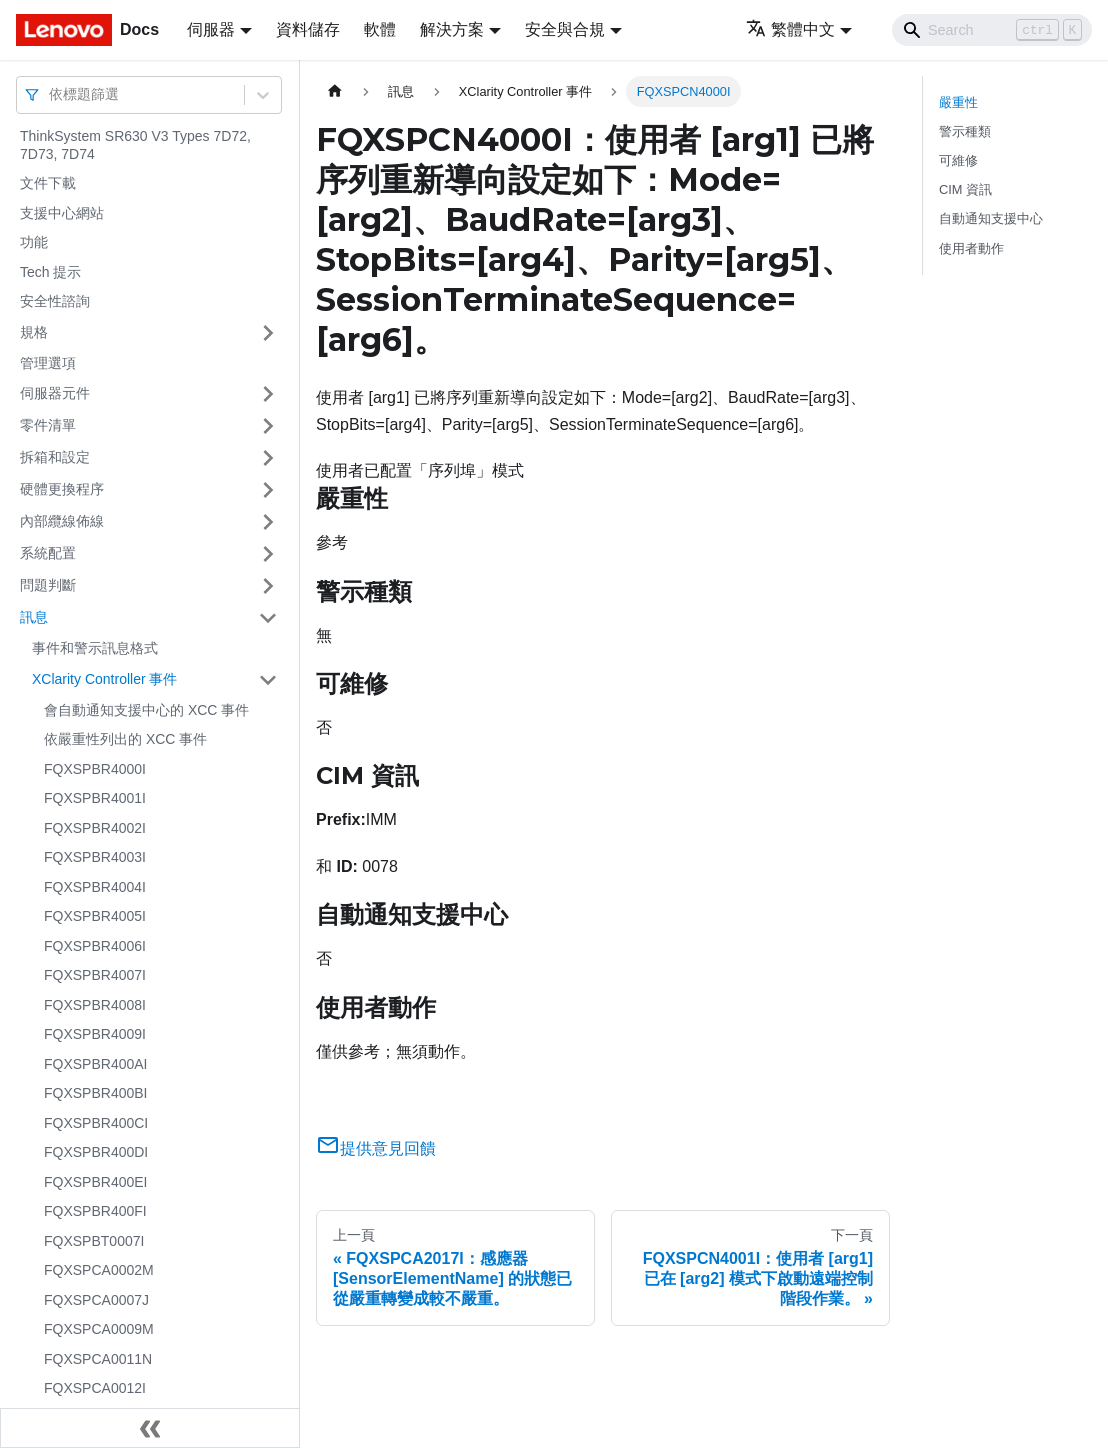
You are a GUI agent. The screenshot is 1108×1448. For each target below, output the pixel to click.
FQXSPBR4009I (95, 1034)
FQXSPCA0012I (95, 1388)
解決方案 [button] (452, 29)
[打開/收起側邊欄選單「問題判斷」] (268, 586)
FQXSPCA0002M (99, 1270)
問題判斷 (48, 585)
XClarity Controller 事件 (104, 679)
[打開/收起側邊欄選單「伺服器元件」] (268, 394)
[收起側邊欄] (150, 1428)
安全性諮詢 (55, 301)
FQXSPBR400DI (96, 1152)
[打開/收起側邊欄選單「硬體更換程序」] (268, 490)
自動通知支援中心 (991, 218)
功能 (34, 242)
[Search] (992, 30)
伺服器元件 (55, 393)
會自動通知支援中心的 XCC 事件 (146, 710)
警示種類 (965, 131)
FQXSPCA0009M (99, 1329)
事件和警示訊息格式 (95, 648)
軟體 (380, 29)
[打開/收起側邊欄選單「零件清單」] (268, 426)
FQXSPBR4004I (95, 887)
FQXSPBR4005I (95, 916)
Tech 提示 (50, 272)
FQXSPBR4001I (95, 798)
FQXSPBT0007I (94, 1241)
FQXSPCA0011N (98, 1359)
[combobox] (51, 94)
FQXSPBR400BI (96, 1093)
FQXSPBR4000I (95, 769)
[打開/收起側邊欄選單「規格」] (268, 333)
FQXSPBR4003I (95, 857)
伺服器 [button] (211, 29)
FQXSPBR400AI (96, 1064)
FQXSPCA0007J (96, 1300)
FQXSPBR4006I (95, 946)
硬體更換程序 (62, 489)
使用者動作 (971, 248)
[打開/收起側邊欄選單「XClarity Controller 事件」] (268, 680)
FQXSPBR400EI (96, 1182)
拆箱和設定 (55, 457)
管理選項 (48, 363)
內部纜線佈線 (62, 521)
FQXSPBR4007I (95, 975)
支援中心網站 (62, 213)
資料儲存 (308, 29)
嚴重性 (958, 102)
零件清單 (48, 425)
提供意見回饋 (376, 1148)
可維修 (958, 160)
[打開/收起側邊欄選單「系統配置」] (268, 554)
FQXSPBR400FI (95, 1211)
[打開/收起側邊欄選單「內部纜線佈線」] (268, 522)
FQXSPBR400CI (96, 1123)
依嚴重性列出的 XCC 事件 (125, 739)
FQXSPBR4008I (95, 1005)
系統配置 (48, 553)
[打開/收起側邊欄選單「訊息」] (268, 618)
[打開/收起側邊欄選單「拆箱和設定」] (268, 458)
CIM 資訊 (965, 189)
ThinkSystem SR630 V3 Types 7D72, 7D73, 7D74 (135, 145)
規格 (34, 332)
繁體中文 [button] (790, 29)
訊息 (34, 617)
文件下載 (48, 183)
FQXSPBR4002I (95, 828)
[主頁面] (335, 91)
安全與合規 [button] (565, 29)
